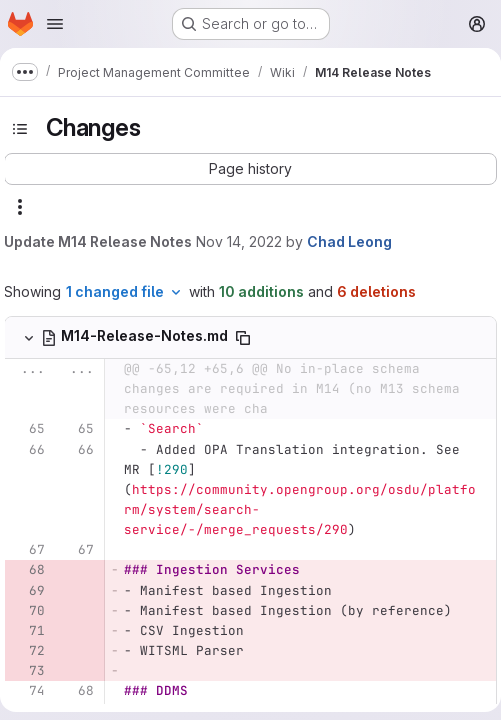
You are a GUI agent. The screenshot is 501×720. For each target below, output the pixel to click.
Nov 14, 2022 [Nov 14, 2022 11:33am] (239, 241)
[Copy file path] (243, 338)
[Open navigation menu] (55, 24)
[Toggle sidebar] (20, 129)
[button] (250, 169)
